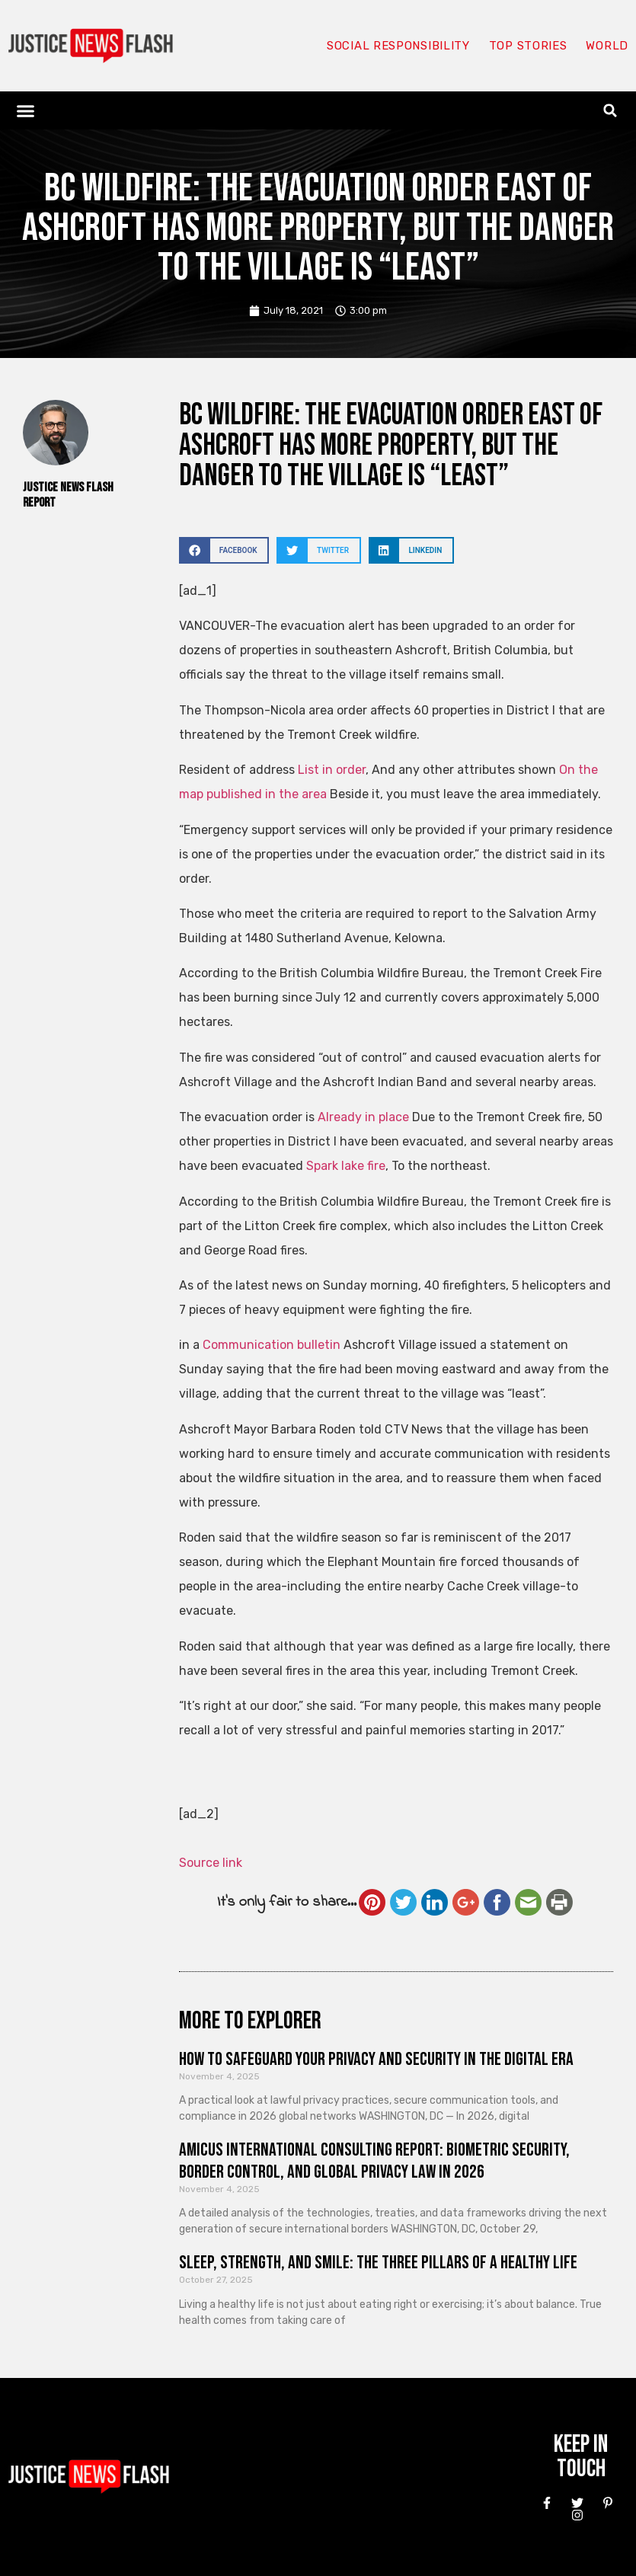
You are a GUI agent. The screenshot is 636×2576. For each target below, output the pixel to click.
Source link (210, 1862)
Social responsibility (398, 46)
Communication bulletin (271, 1345)
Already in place (363, 1117)
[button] (25, 110)
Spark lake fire (345, 1166)
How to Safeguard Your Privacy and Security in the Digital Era (376, 2059)
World (607, 46)
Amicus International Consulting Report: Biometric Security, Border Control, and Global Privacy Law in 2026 (374, 2161)
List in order (332, 769)
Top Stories (528, 46)
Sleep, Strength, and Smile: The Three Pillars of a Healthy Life (378, 2263)
